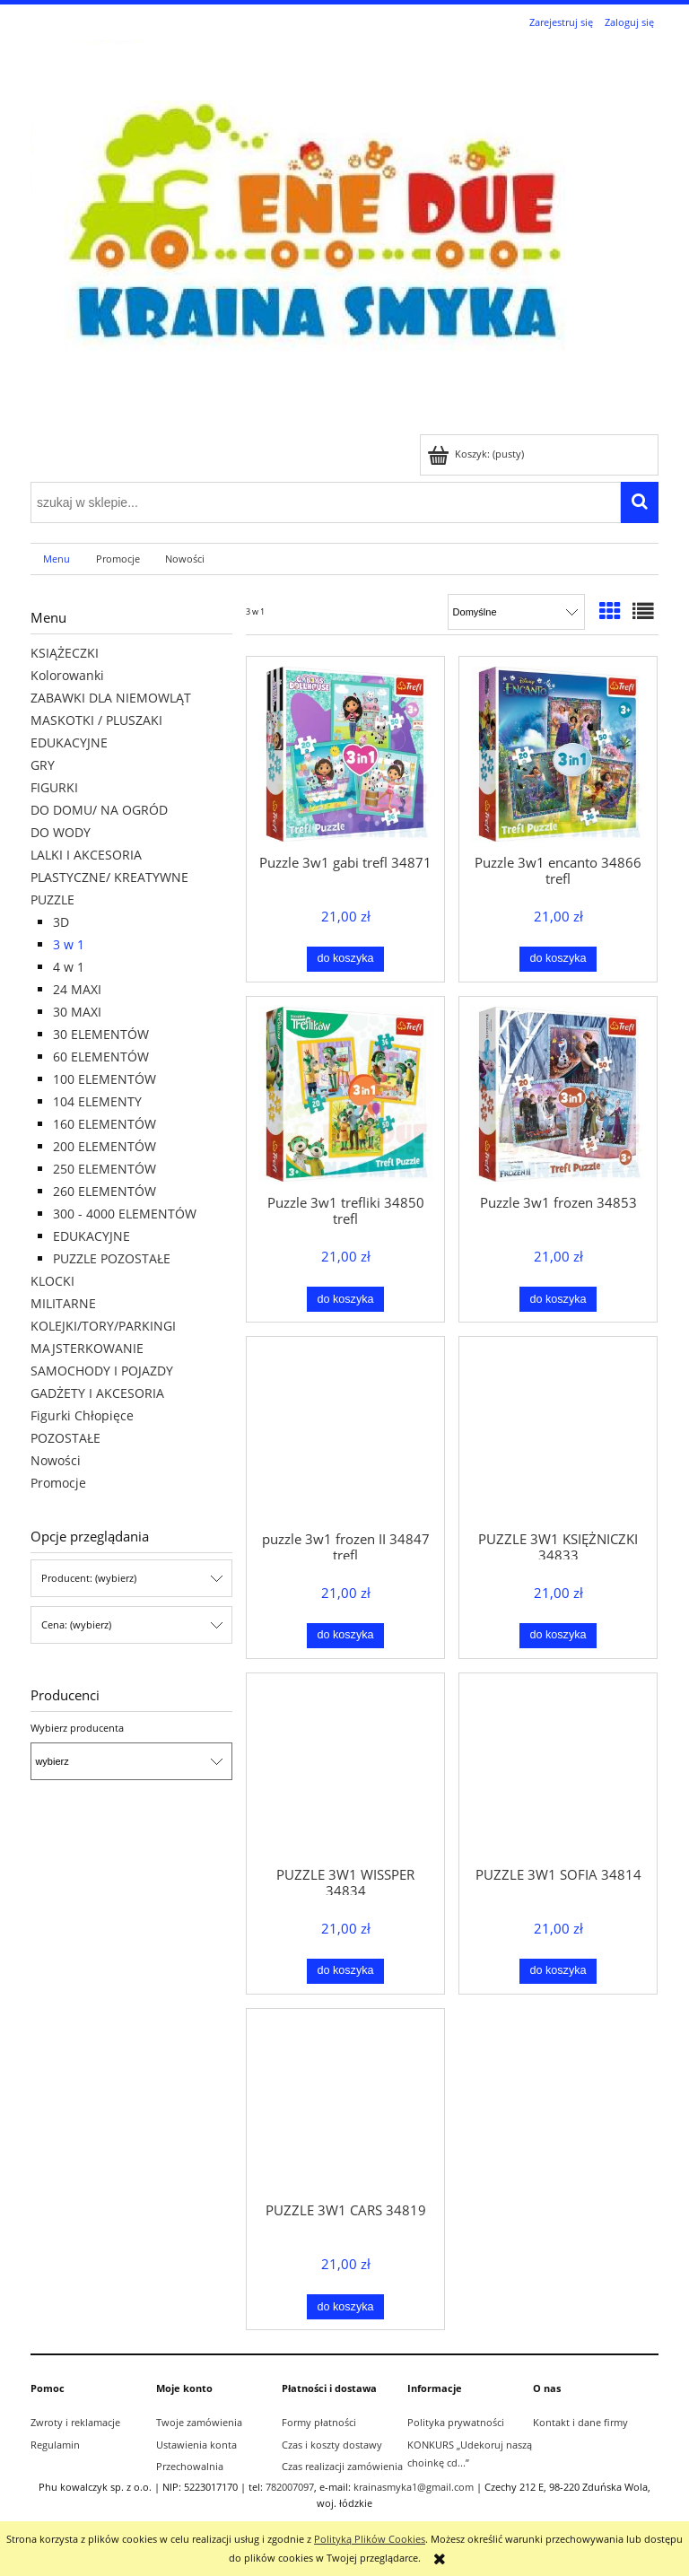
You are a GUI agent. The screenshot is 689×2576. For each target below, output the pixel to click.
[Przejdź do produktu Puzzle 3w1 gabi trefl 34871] (345, 754)
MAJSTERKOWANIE (87, 1348)
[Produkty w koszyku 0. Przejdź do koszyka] (477, 453)
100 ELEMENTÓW (104, 1078)
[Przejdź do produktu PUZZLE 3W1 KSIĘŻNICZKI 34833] (558, 1432)
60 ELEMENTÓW (101, 1056)
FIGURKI (54, 787)
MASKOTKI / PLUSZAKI (96, 720)
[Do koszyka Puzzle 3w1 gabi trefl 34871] (346, 959)
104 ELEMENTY (97, 1101)
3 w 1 (68, 944)
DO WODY (61, 832)
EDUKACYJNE (69, 742)
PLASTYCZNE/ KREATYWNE (109, 877)
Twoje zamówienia (199, 2422)
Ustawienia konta (196, 2444)
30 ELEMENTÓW (101, 1034)
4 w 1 (68, 966)
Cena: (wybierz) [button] (76, 1624)
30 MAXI (77, 1011)
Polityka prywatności (455, 2422)
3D (61, 921)
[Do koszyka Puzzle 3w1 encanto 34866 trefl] (558, 959)
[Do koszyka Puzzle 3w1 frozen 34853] (558, 1299)
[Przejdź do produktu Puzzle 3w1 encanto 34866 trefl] (558, 754)
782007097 (290, 2486)
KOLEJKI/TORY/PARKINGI (103, 1325)
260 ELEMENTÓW (104, 1191)
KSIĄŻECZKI (65, 652)
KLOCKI (52, 1280)
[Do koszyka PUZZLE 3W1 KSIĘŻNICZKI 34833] (558, 1635)
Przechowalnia (189, 2466)
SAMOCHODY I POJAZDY (102, 1370)
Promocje (58, 1482)
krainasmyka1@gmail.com (413, 2486)
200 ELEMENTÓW (104, 1146)
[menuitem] (57, 559)
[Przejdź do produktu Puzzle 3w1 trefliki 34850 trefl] (345, 1094)
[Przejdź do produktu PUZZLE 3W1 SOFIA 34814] (558, 1768)
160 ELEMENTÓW (104, 1123)
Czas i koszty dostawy (332, 2444)
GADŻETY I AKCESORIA (97, 1393)
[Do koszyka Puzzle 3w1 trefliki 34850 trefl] (346, 1299)
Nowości (56, 1460)
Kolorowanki (67, 675)
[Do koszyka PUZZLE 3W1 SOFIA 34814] (558, 1971)
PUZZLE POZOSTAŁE (111, 1258)
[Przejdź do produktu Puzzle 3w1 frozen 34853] (558, 1094)
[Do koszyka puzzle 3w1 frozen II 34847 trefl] (346, 1635)
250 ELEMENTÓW (104, 1168)
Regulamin (55, 2444)
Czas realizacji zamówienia (342, 2466)
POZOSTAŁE (65, 1437)
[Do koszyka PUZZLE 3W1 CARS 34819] (346, 2306)
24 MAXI (77, 989)
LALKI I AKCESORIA (86, 854)
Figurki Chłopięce (82, 1415)
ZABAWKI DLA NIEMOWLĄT (111, 697)
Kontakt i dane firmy (580, 2422)
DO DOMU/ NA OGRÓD (99, 809)
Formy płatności (319, 2422)
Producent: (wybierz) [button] (88, 1578)
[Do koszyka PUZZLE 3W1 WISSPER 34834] (346, 1971)
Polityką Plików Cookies (369, 2538)
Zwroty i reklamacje (75, 2422)
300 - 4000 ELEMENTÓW (124, 1213)
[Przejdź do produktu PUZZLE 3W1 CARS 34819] (345, 2104)
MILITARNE (63, 1303)
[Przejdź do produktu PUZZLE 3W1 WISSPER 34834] (345, 1768)
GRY (43, 764)
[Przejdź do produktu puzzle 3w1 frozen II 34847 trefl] (345, 1432)
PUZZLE (52, 899)
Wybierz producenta (77, 1728)
